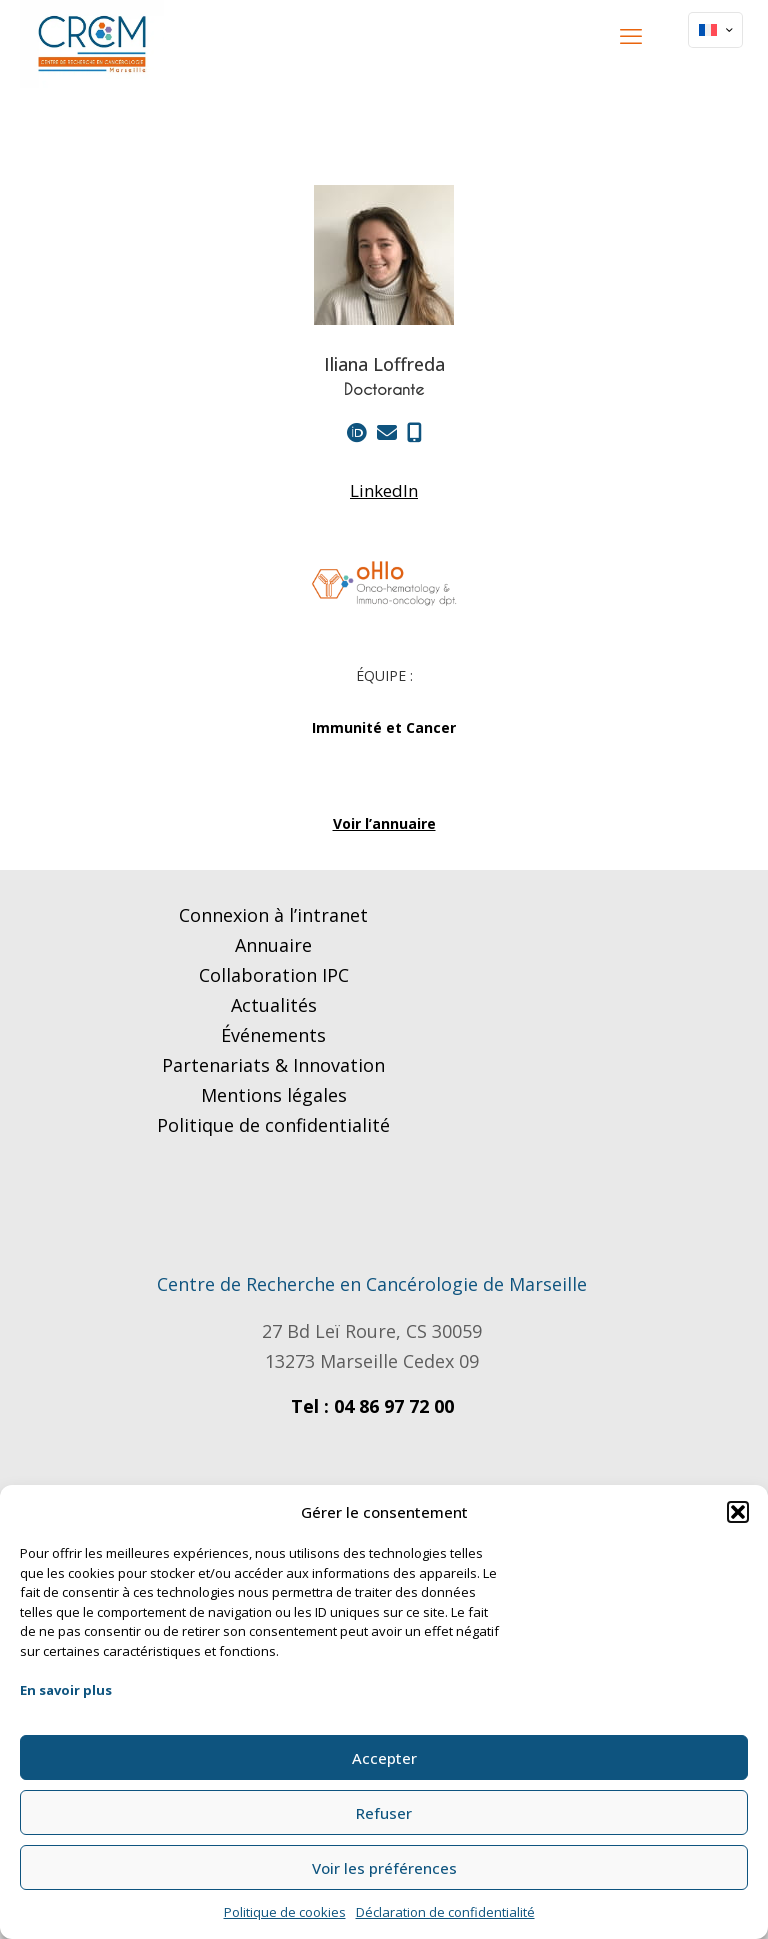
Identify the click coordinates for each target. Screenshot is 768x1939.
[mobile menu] (631, 35)
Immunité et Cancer (384, 727)
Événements (273, 1035)
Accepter (384, 1758)
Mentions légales (274, 1095)
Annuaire (273, 945)
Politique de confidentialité (273, 1125)
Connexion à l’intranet (273, 915)
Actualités (274, 1005)
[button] (738, 1512)
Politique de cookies (285, 1912)
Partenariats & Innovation (273, 1065)
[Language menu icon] (715, 30)
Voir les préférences (384, 1868)
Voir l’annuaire (384, 823)
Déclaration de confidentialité (445, 1912)
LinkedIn (384, 491)
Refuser (384, 1813)
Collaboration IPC (274, 975)
